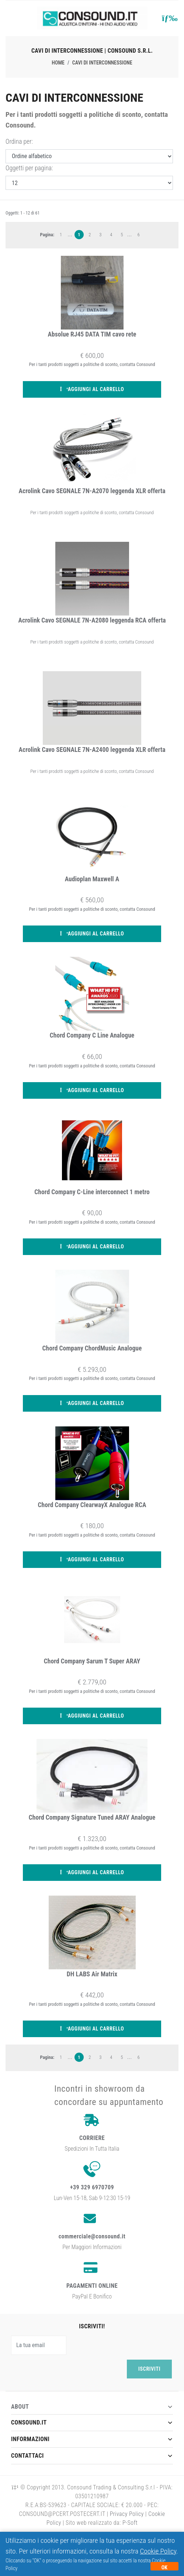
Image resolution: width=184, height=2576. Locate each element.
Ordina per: (19, 141)
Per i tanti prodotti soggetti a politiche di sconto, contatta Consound (92, 512)
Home (58, 63)
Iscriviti (149, 2369)
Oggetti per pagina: (29, 168)
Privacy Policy (127, 2513)
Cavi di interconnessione (102, 63)
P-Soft (129, 2522)
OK (164, 2567)
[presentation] (67, 2369)
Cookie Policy (158, 2551)
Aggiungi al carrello (92, 389)
